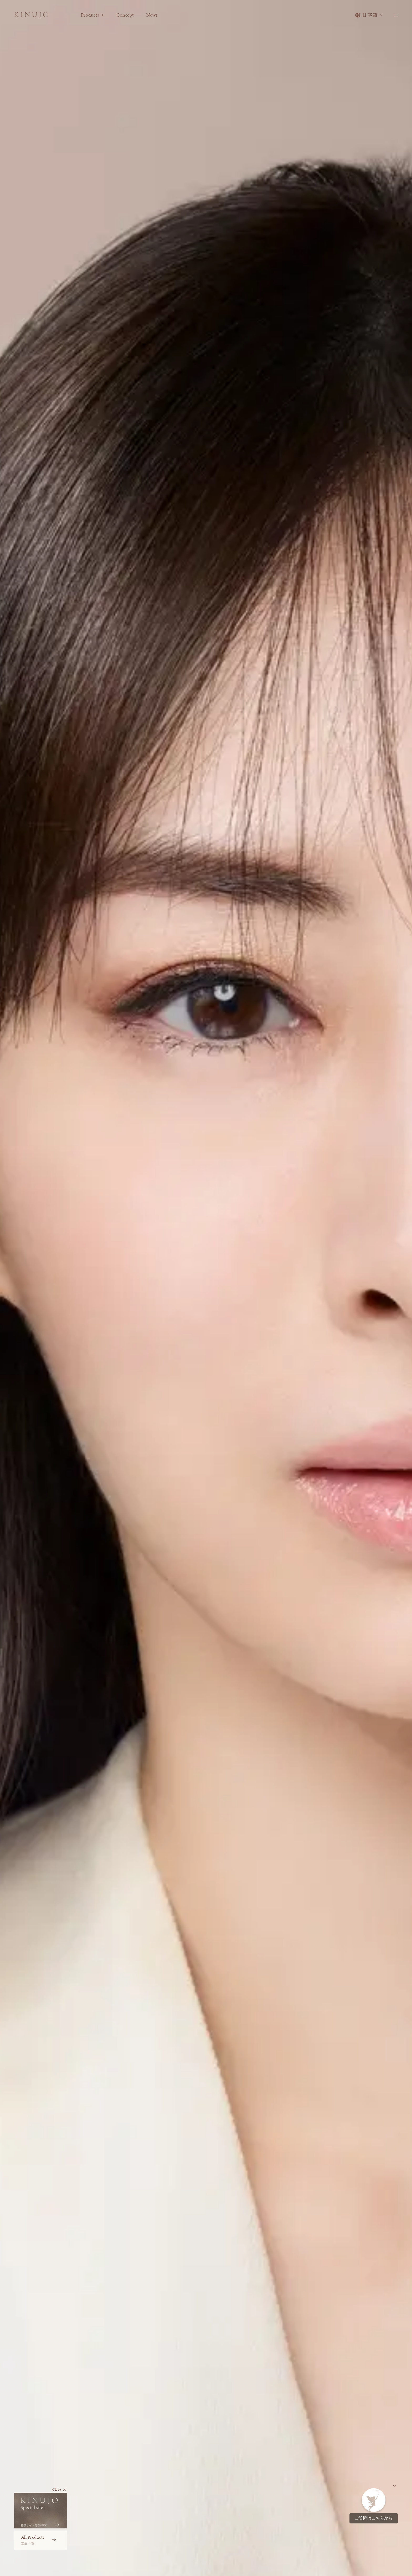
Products (99, 17)
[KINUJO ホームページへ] (35, 18)
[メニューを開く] (395, 17)
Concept (132, 17)
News (159, 17)
